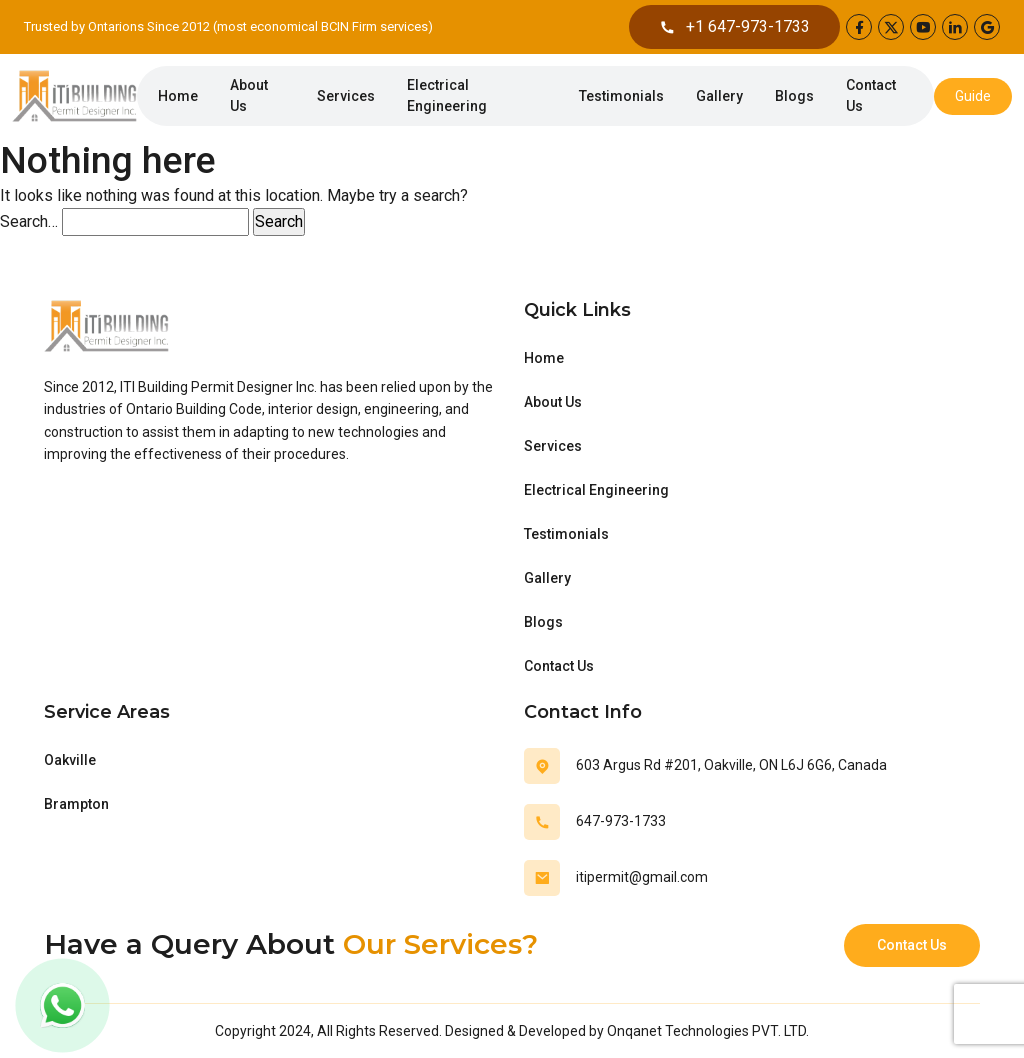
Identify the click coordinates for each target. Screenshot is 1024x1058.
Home (178, 96)
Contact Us (871, 95)
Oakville (70, 760)
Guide (973, 96)
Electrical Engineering (447, 95)
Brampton (76, 804)
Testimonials (621, 96)
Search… (29, 221)
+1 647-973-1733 (734, 27)
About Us (249, 95)
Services (346, 96)
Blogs (794, 96)
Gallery (719, 96)
